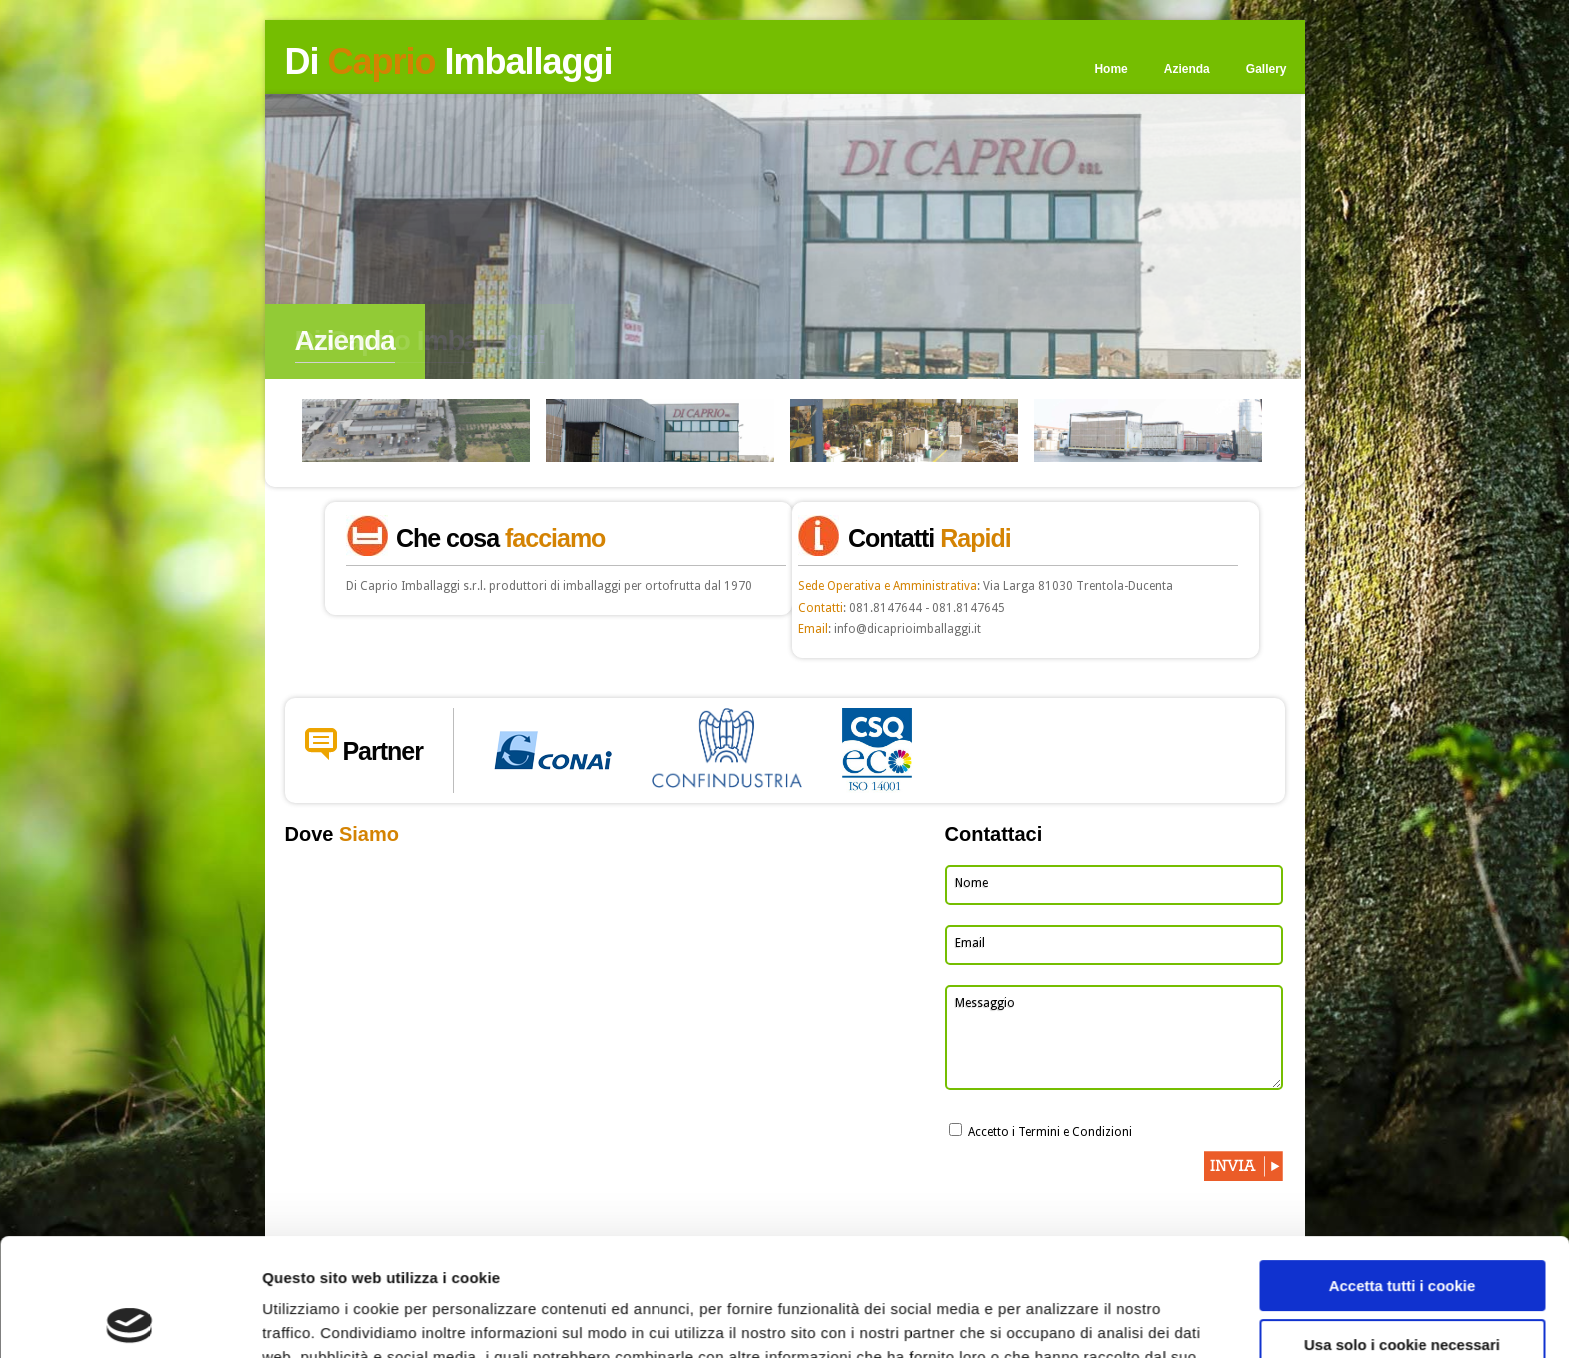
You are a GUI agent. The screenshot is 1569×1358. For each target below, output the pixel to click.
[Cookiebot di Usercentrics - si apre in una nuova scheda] (129, 1319)
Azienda (1187, 69)
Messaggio (985, 1003)
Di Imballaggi (449, 61)
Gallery (1266, 69)
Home (1110, 69)
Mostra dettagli (316, 1318)
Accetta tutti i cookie (1402, 1168)
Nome (971, 883)
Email (970, 943)
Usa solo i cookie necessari (1402, 1226)
